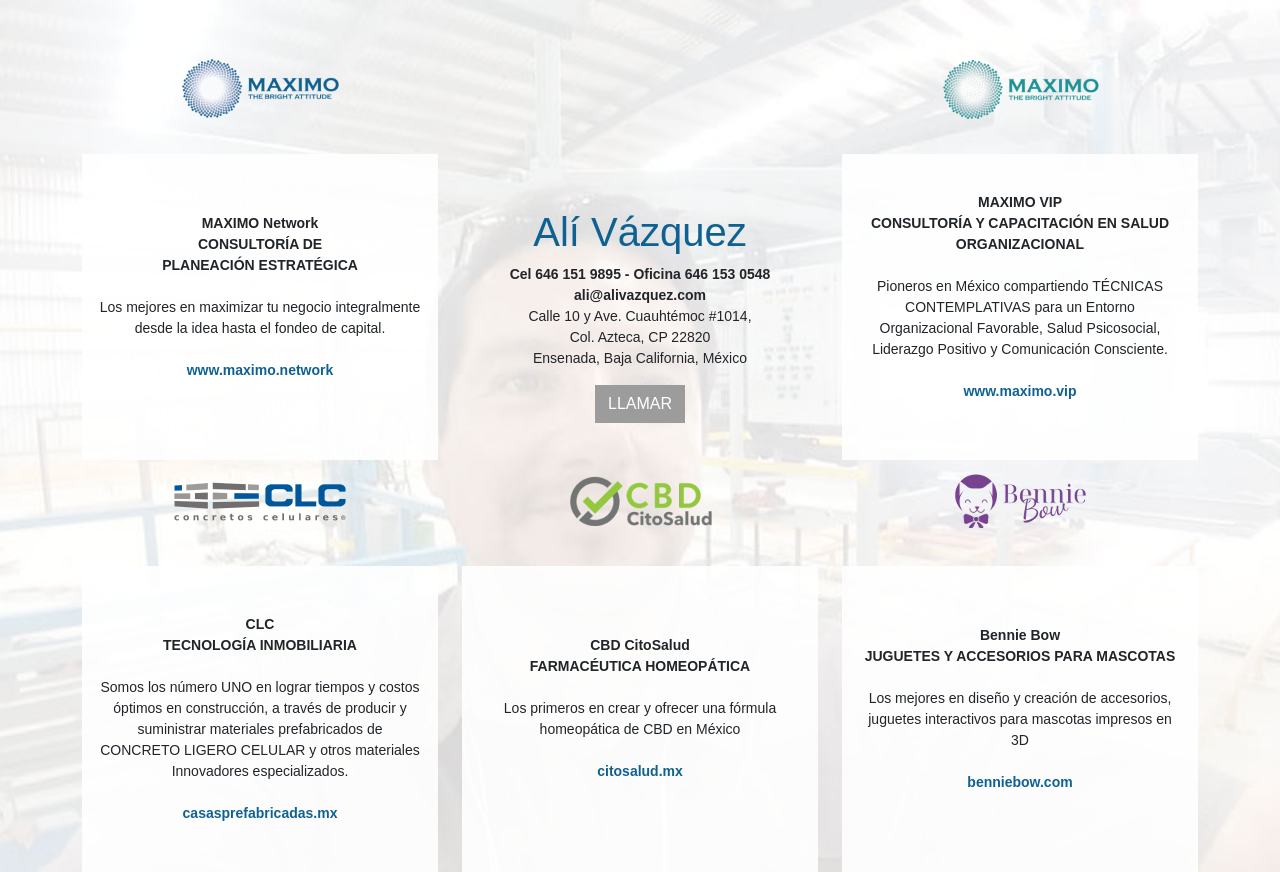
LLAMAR (640, 403)
